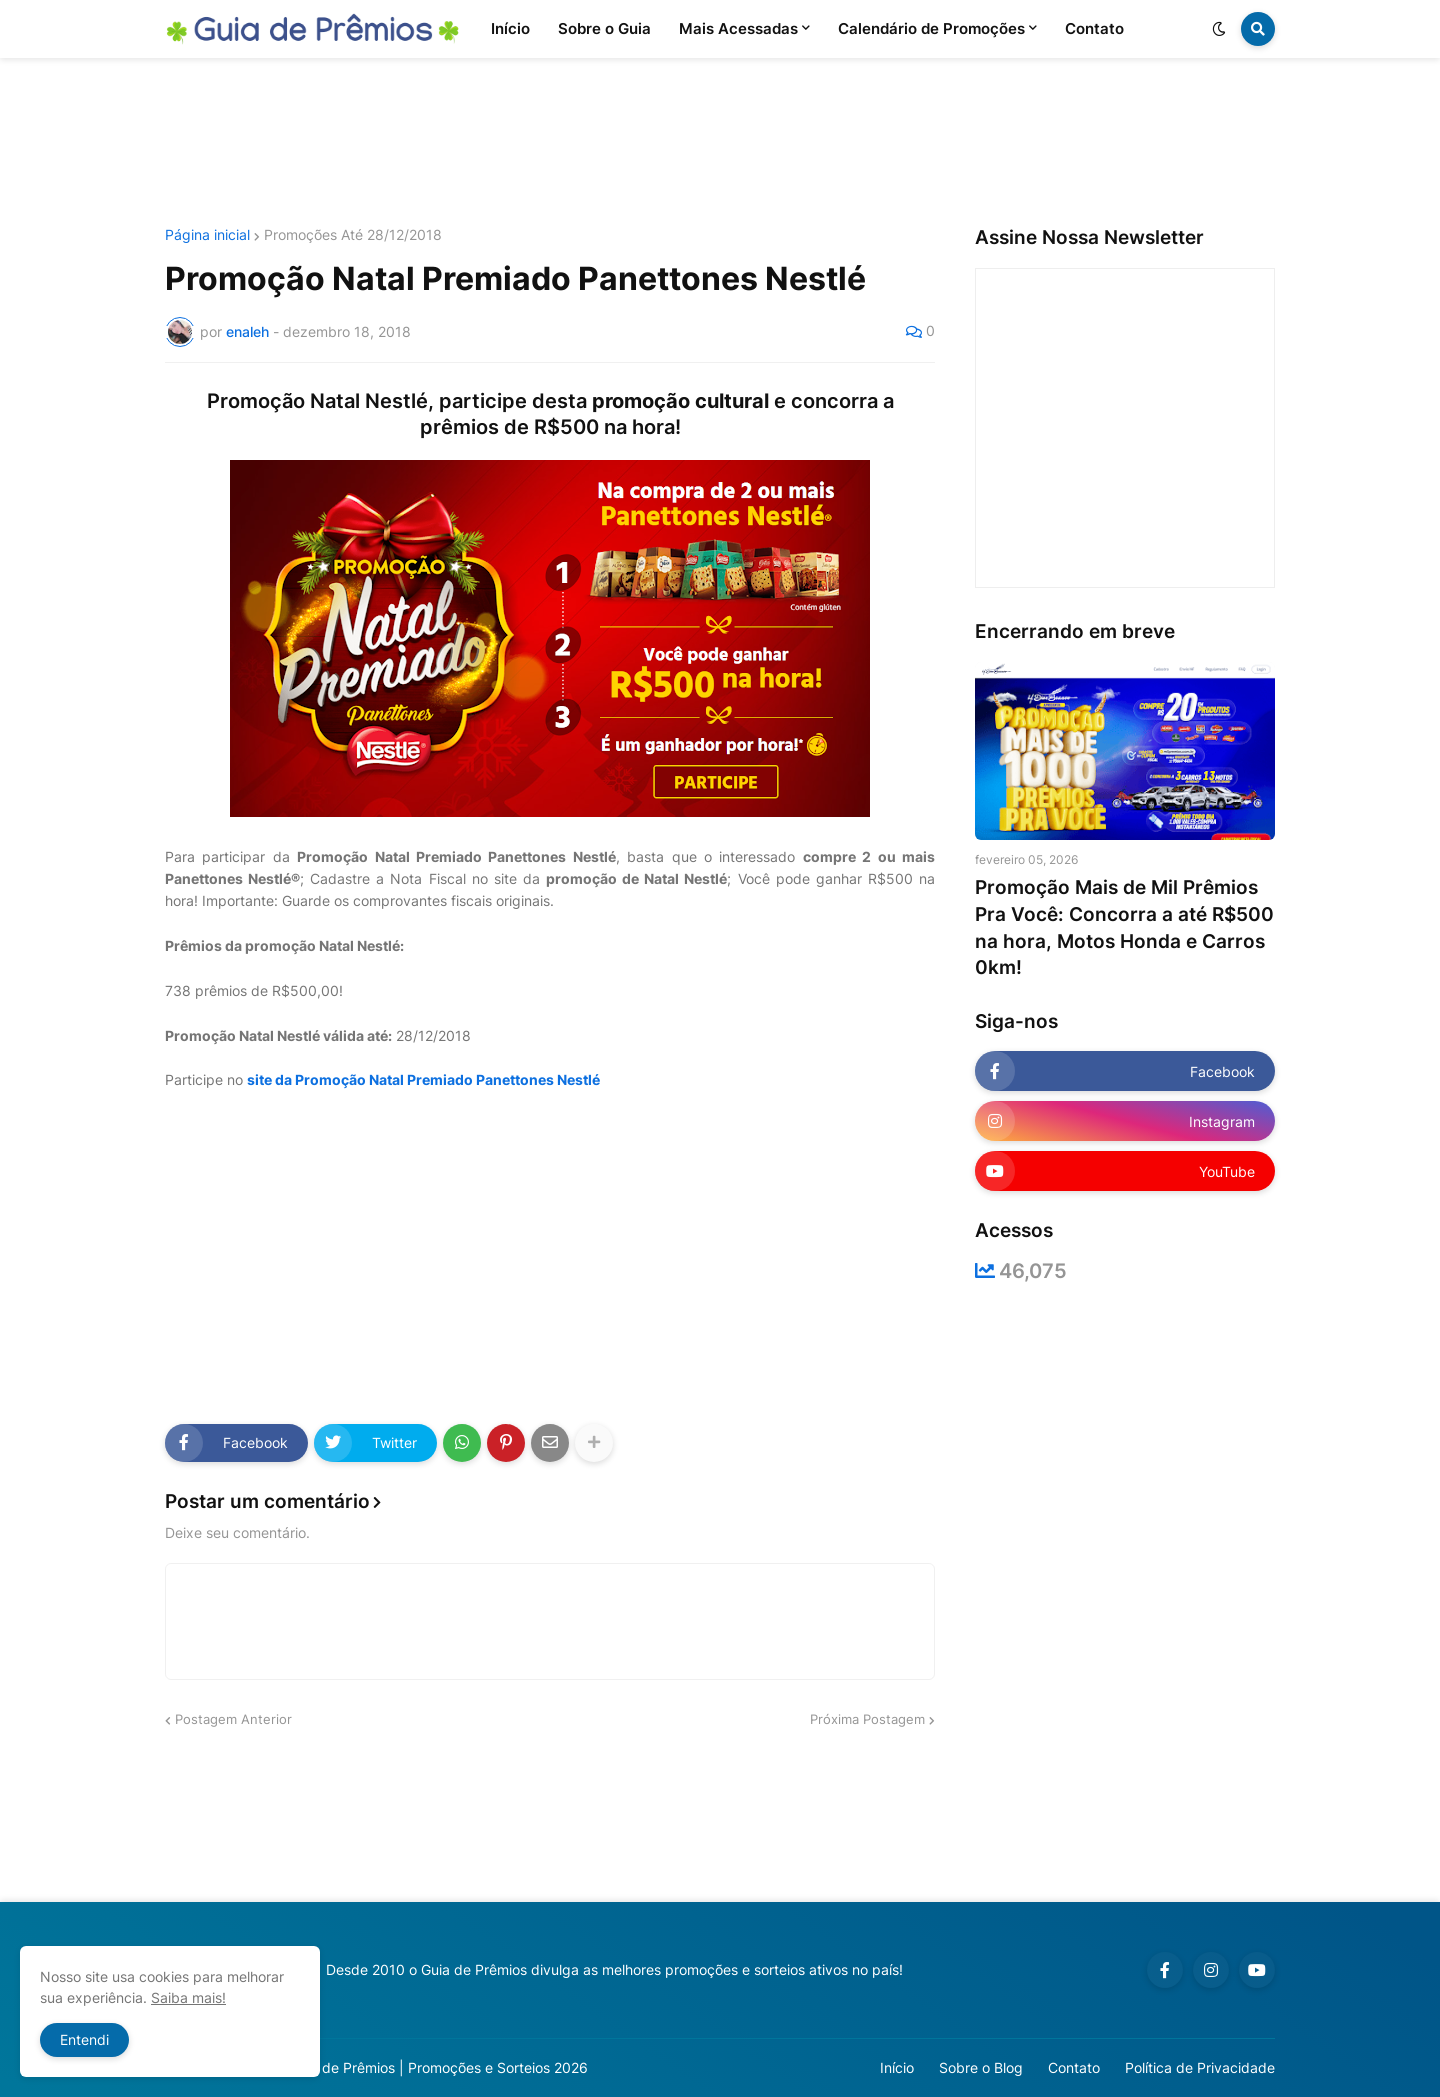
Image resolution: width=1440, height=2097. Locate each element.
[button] (1219, 29)
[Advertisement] (720, 143)
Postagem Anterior (233, 1719)
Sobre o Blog (981, 2067)
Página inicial (207, 235)
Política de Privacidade (1200, 2067)
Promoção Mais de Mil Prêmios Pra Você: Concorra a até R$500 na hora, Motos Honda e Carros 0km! (1124, 927)
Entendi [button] (84, 2039)
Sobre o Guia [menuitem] (604, 28)
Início (897, 2067)
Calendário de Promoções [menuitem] (931, 28)
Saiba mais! (188, 1997)
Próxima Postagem (867, 1719)
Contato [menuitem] (1094, 28)
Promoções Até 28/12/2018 (353, 235)
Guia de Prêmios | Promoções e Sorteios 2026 (438, 2067)
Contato (1074, 2067)
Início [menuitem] (510, 28)
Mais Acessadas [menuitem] (738, 28)
